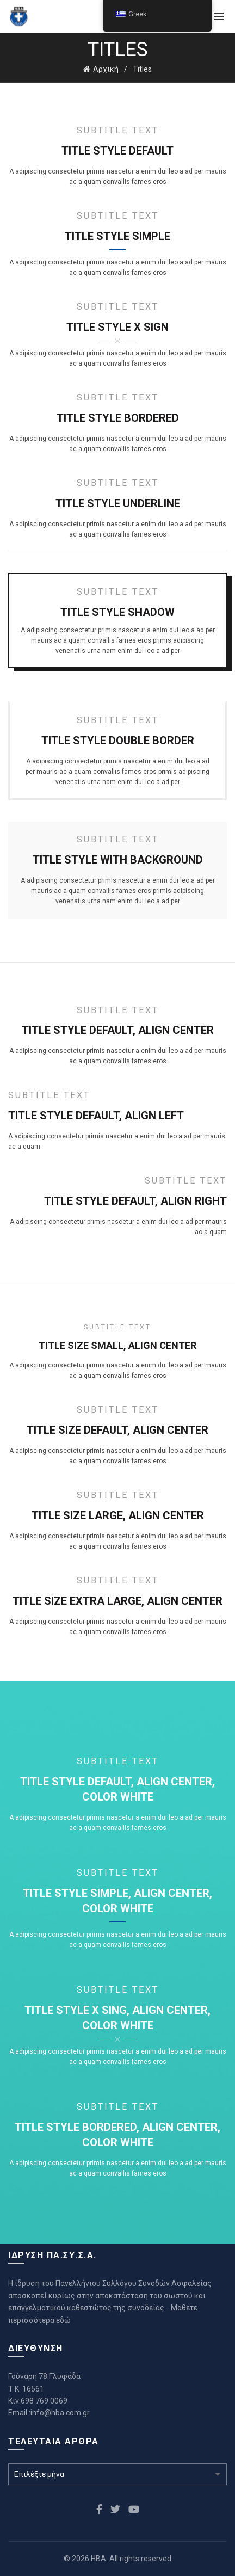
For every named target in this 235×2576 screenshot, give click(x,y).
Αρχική (106, 69)
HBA (98, 2558)
